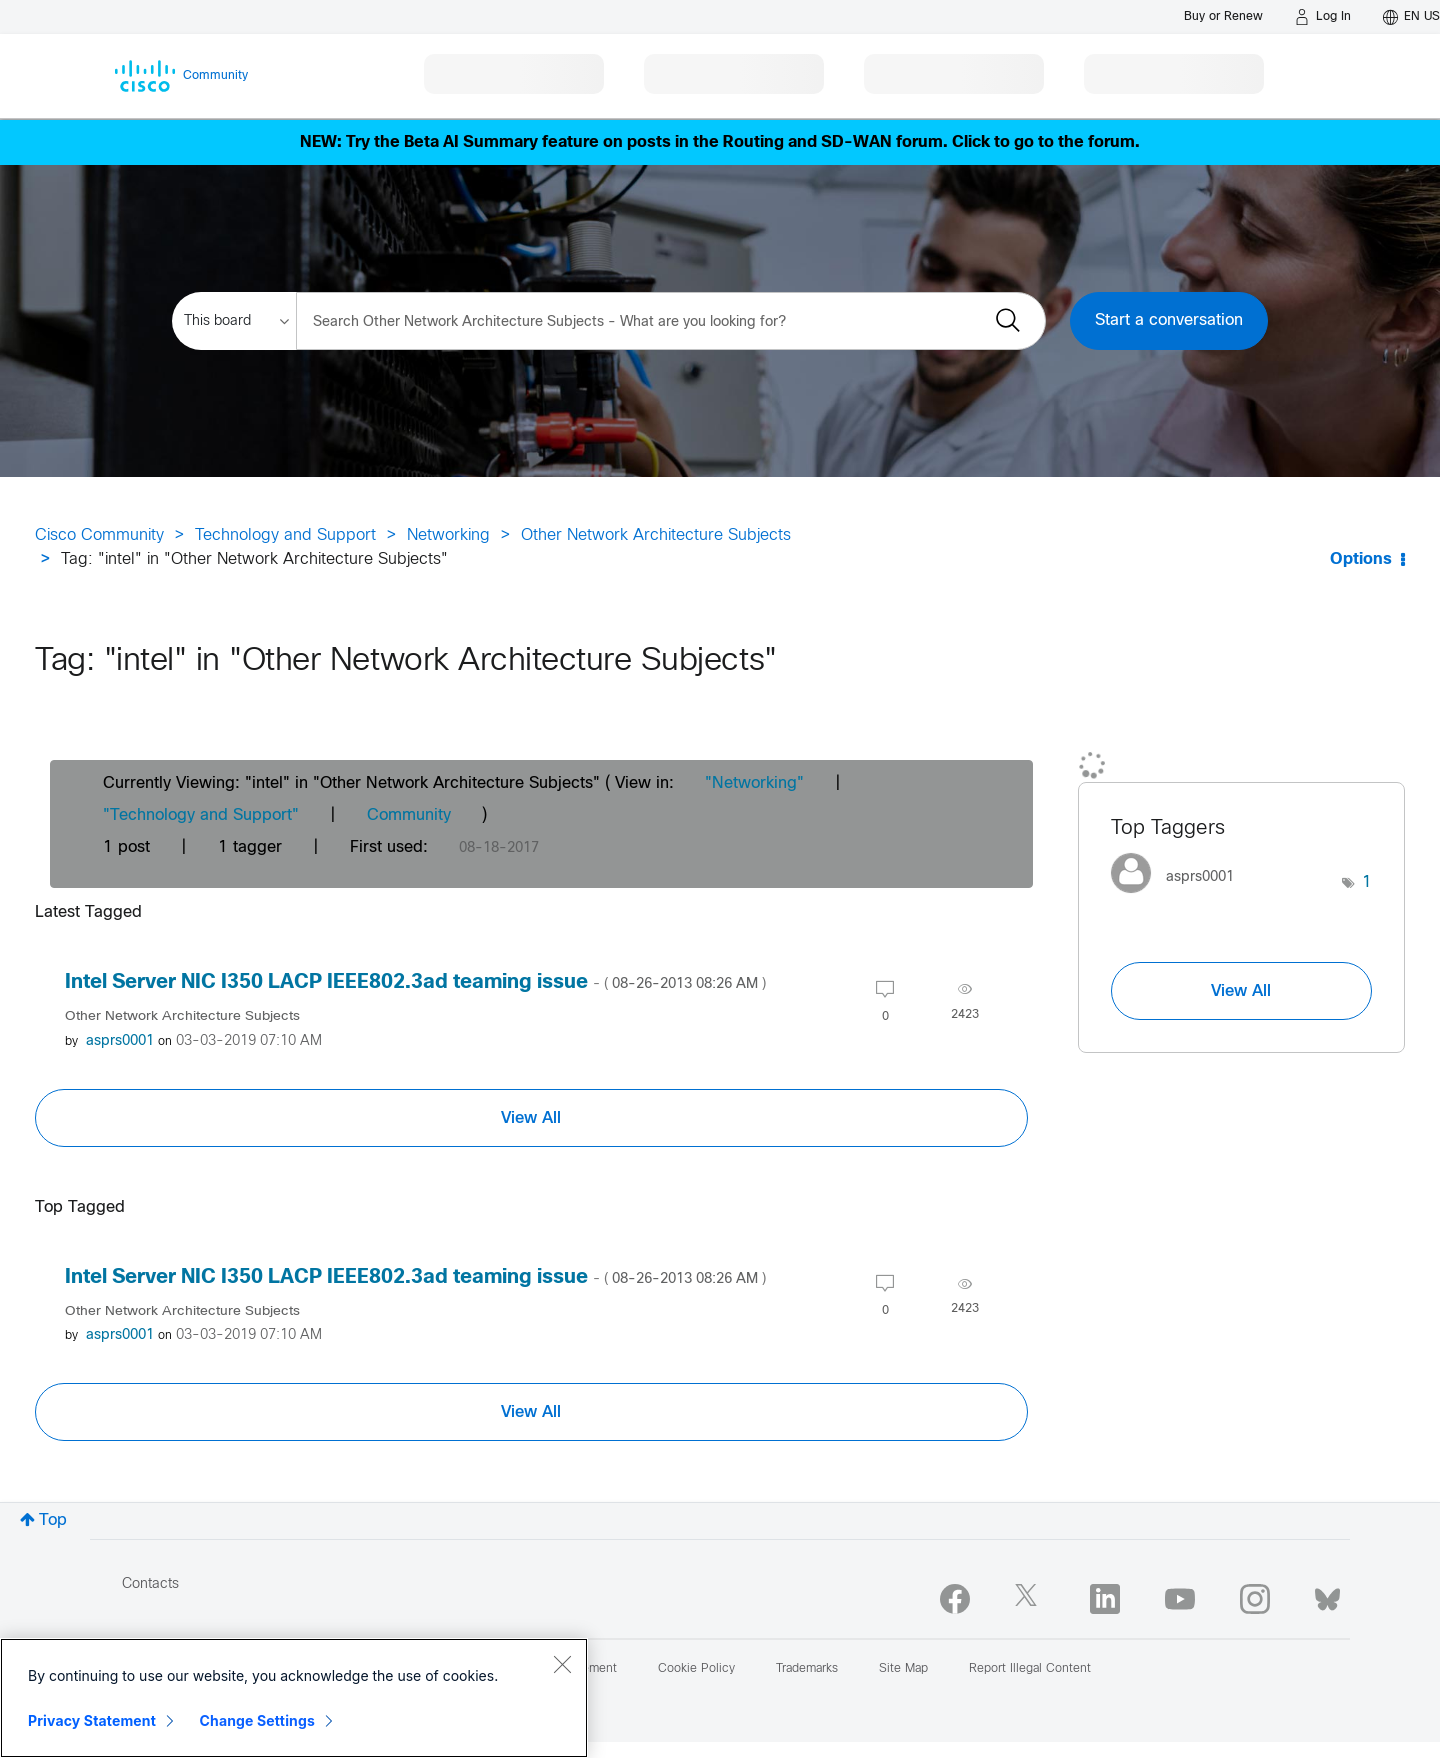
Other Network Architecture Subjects (656, 535)
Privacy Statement (92, 1720)
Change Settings (257, 1720)
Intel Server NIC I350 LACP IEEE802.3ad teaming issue (415, 982)
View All (531, 1118)
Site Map (903, 1669)
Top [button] (53, 1520)
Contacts (150, 1584)
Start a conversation (1169, 320)
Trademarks (807, 1669)
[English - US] (1411, 17)
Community (409, 815)
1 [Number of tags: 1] (1367, 882)
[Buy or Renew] (1223, 16)
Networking (448, 535)
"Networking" (754, 783)
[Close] (562, 1664)
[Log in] (1323, 17)
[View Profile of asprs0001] (120, 1041)
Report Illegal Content (1030, 1669)
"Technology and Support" (201, 815)
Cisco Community (99, 535)
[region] (294, 1698)
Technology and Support (285, 535)
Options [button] (1361, 559)
